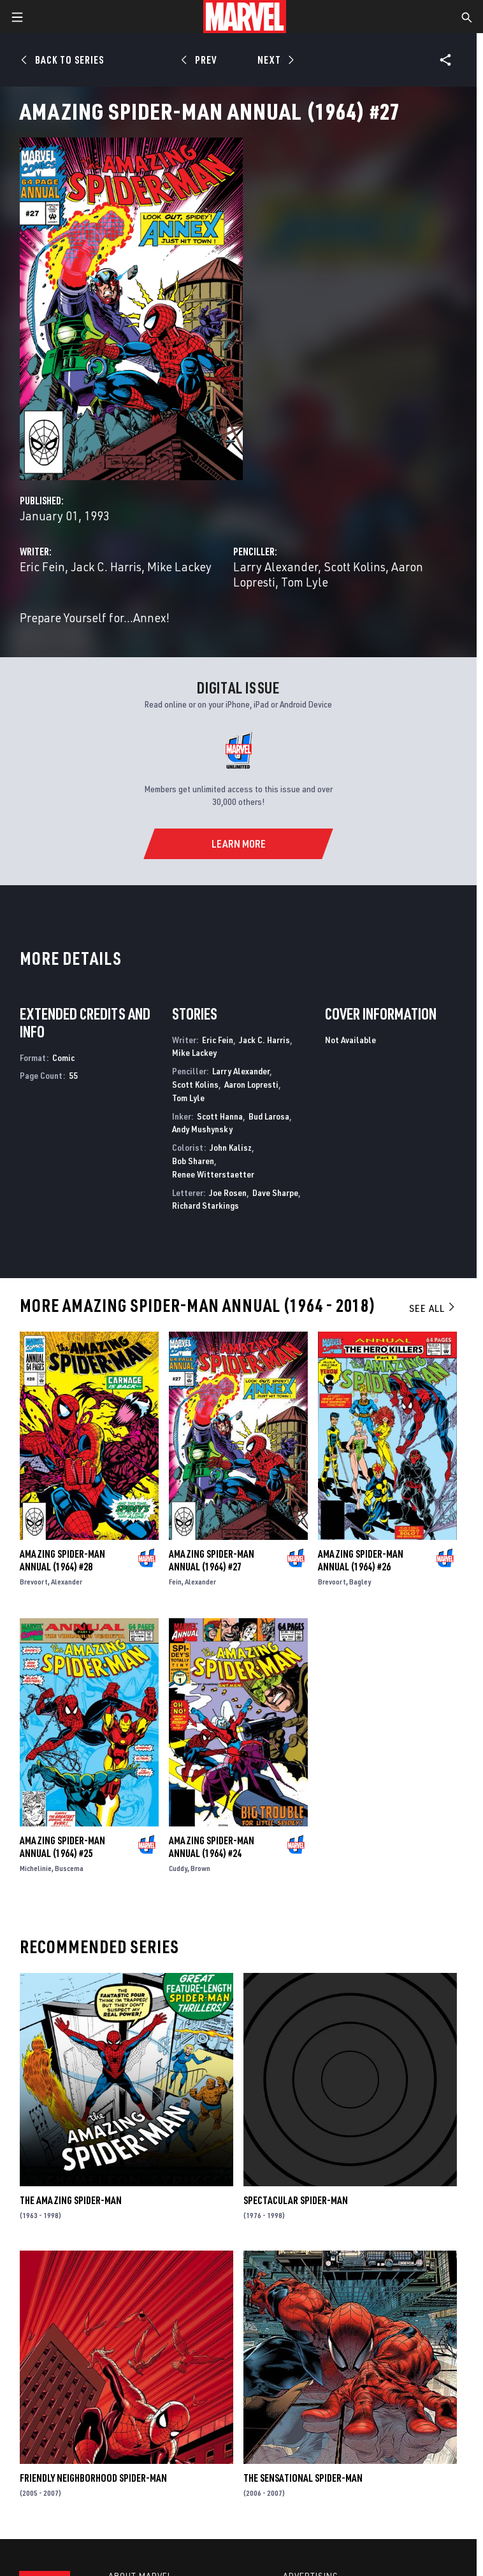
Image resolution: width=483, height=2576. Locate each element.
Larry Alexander (275, 566)
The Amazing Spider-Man (71, 2200)
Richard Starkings (205, 1205)
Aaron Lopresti (251, 1084)
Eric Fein (42, 566)
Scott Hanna (220, 1116)
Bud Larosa (269, 1116)
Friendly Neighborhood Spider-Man (93, 2478)
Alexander (66, 1581)
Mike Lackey (179, 566)
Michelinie (36, 1868)
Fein (175, 1581)
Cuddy (178, 1868)
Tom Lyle (304, 581)
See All (432, 1308)
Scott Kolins (355, 566)
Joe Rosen (228, 1192)
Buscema (69, 1868)
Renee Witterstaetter (213, 1174)
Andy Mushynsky (202, 1128)
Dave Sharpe (275, 1192)
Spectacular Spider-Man (295, 2200)
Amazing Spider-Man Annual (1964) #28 (62, 1560)
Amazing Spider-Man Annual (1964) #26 (360, 1560)
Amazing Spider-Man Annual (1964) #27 (211, 1560)
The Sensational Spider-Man (303, 2478)
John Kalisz (231, 1147)
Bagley (360, 1581)
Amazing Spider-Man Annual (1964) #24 (211, 1847)
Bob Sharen (193, 1160)
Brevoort (34, 1581)
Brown (200, 1868)
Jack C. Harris (106, 566)
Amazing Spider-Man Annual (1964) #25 (62, 1847)
